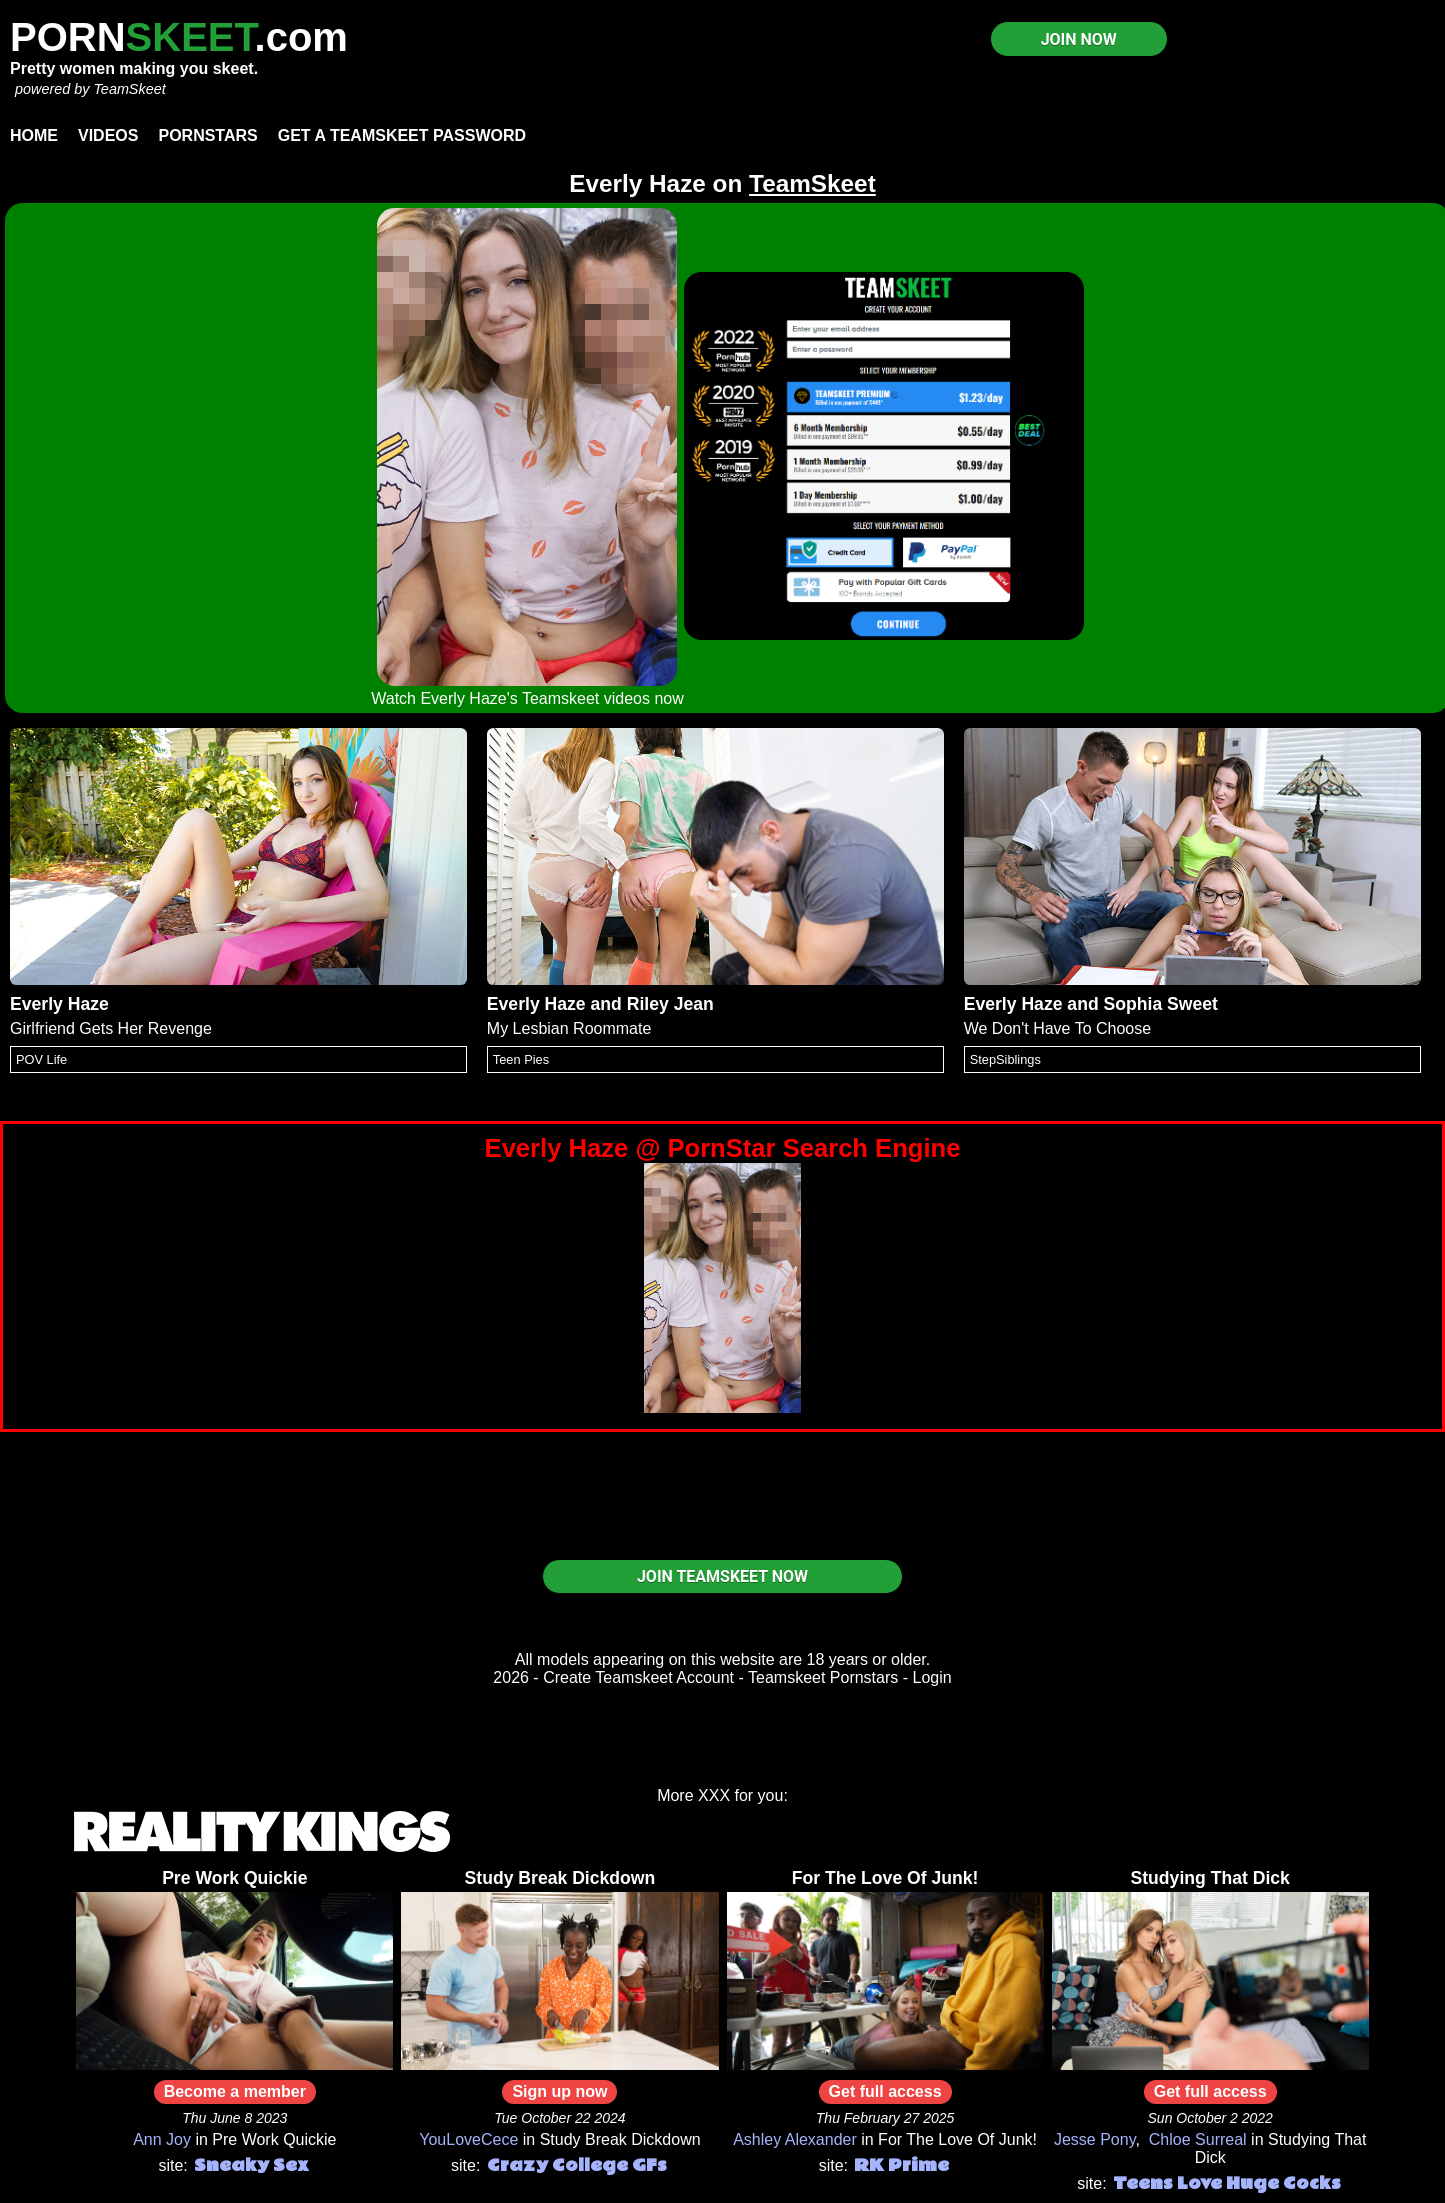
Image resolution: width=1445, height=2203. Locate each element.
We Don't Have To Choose (1057, 1028)
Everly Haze (59, 1004)
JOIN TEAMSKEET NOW (722, 1576)
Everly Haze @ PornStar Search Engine (723, 1148)
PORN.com (179, 37)
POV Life (41, 1059)
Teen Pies (521, 1059)
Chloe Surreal (1198, 2139)
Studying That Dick (1210, 1878)
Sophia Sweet (1161, 1004)
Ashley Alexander (795, 2139)
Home (34, 135)
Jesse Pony (1095, 2139)
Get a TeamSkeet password (402, 135)
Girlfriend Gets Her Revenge (111, 1028)
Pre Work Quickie (234, 1878)
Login (932, 1677)
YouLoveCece (468, 2139)
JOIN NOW (1079, 39)
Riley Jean (670, 1004)
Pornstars (207, 135)
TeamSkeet (129, 89)
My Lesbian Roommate (569, 1028)
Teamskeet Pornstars (823, 1677)
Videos (108, 135)
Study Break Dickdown (560, 1878)
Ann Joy (162, 2139)
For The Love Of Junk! (885, 1878)
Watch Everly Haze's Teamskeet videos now (527, 698)
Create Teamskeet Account (638, 1677)
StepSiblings (1005, 1059)
